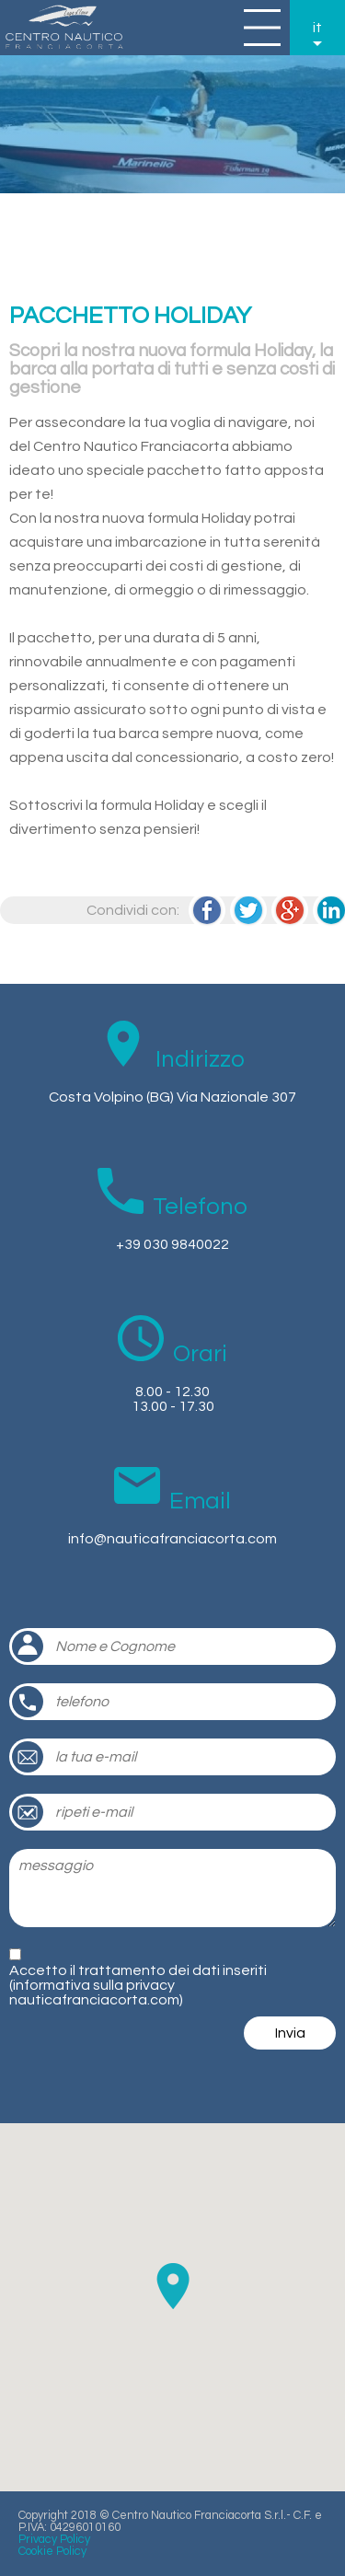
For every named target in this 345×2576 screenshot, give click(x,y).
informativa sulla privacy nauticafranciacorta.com (94, 1992)
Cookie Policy (52, 2552)
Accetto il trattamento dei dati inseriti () (138, 1985)
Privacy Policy (54, 2540)
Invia (290, 2033)
